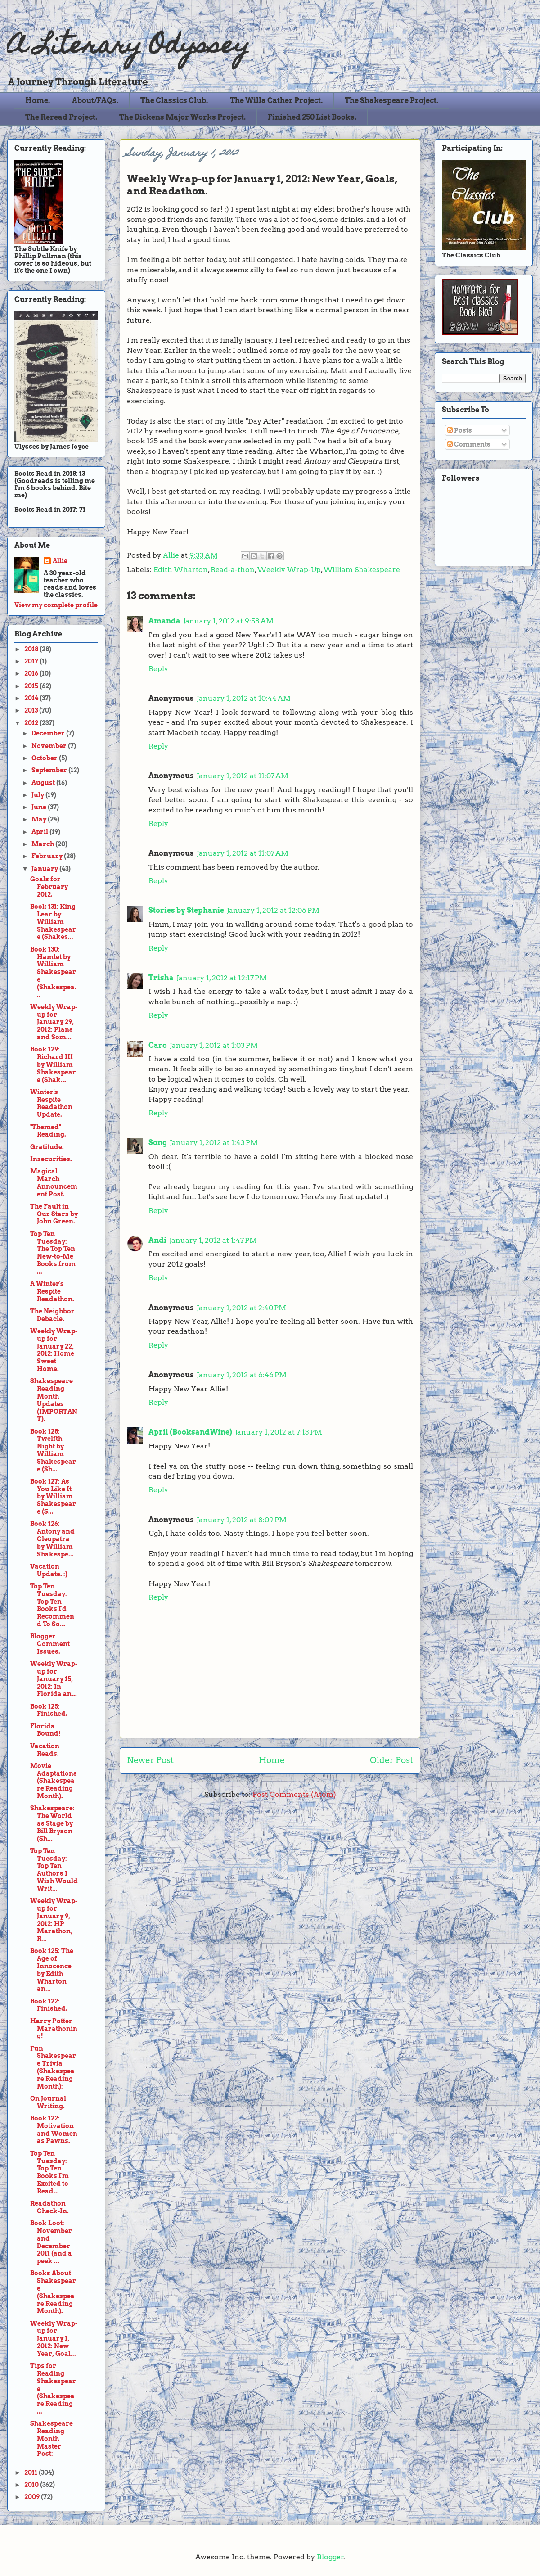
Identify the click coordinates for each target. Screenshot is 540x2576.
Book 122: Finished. (49, 2005)
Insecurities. (51, 1159)
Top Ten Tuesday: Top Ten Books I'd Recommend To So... (52, 1605)
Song (157, 1142)
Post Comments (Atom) (294, 1794)
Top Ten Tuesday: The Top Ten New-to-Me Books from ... (53, 1252)
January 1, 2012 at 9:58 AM (228, 621)
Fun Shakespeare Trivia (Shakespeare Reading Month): (53, 2067)
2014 (32, 698)
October (45, 758)
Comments (468, 444)
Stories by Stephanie (186, 910)
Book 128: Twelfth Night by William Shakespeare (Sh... (53, 1450)
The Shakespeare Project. (391, 100)
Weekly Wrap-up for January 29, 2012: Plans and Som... (53, 1022)
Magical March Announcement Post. (53, 1182)
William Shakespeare (362, 569)
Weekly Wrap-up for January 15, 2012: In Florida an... (53, 1678)
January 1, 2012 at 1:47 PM (213, 1240)
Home (272, 1760)
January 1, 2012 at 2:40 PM (241, 1308)
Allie (172, 555)
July (38, 795)
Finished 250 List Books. (312, 117)
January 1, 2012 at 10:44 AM (244, 698)
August (44, 782)
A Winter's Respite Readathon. (52, 1291)
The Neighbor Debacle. (52, 1315)
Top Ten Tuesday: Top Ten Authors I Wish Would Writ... (54, 1869)
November (50, 745)
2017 (32, 661)
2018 (32, 649)
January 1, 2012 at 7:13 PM (278, 1432)
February (48, 856)
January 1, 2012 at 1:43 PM (214, 1142)
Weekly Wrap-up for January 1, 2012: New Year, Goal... (53, 2338)
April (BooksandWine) (190, 1432)
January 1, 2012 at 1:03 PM (214, 1045)
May (40, 819)
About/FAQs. (95, 100)
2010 (32, 2484)
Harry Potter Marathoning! (53, 2028)
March (43, 844)
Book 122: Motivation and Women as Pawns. (53, 2129)
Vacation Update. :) (49, 1570)
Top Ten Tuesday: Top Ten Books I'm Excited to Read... (49, 2172)
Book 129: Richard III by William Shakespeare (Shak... (53, 1064)
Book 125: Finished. (49, 1710)
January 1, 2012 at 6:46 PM (242, 1375)
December (49, 733)
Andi (157, 1240)
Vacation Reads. (44, 1749)
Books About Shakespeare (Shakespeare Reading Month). (53, 2291)
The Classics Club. (174, 100)
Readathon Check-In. (49, 2207)
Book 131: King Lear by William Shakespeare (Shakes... (53, 921)
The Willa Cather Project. (276, 100)
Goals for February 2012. (49, 886)
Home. (37, 100)
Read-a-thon (233, 569)
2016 (32, 673)
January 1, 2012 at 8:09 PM (242, 1520)
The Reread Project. (61, 117)
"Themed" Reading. (48, 1130)
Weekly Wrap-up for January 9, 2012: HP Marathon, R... (53, 1919)
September (50, 770)
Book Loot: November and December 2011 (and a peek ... (51, 2242)
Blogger (330, 2557)
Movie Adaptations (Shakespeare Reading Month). (53, 1781)
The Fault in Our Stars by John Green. (54, 1214)
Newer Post (150, 1760)
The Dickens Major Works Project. (182, 117)
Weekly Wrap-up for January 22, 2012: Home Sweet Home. (53, 1349)
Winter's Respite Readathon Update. (51, 1103)
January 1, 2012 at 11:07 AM (242, 775)
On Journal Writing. (48, 2102)
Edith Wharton (180, 569)
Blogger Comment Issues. (50, 1644)
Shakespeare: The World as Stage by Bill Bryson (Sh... (52, 1823)
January (45, 868)
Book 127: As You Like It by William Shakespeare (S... (53, 1496)
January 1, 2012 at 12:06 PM (273, 910)
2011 (31, 2472)
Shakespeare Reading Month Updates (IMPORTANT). (53, 1399)
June (40, 807)
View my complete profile (56, 605)
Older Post (391, 1760)
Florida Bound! (45, 1730)
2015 (32, 686)
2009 (32, 2496)
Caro (157, 1045)
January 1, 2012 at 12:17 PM (221, 978)
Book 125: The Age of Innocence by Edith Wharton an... (51, 1969)
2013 (31, 710)
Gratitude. (47, 1146)
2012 (32, 722)
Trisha (161, 978)
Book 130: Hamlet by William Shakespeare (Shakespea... (53, 972)
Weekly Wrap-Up (289, 569)
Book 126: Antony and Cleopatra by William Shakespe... (52, 1538)
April (41, 831)
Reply (158, 668)
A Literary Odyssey (128, 47)
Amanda (164, 621)
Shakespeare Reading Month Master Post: (51, 2438)
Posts (459, 430)
